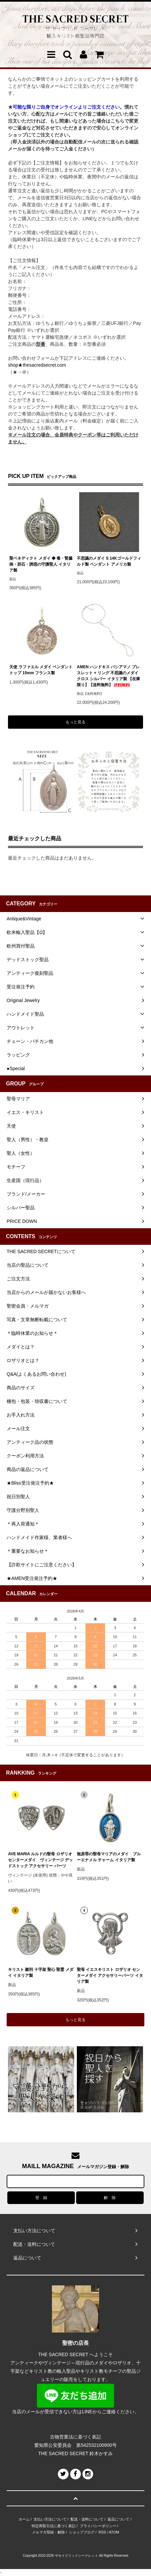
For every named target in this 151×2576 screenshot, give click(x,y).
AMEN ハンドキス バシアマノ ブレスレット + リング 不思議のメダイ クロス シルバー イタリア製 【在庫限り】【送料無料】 (108, 676)
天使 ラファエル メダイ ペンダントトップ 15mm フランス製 (41, 670)
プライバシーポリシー (98, 2526)
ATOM (114, 2532)
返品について (118, 2519)
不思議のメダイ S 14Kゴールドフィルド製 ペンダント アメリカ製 (109, 561)
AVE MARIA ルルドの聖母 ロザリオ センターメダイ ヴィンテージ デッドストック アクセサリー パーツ (40, 1860)
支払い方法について (50, 2519)
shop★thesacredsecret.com (37, 365)
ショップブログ (81, 2532)
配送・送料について (87, 2519)
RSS (102, 2532)
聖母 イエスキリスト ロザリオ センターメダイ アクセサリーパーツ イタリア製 (110, 1975)
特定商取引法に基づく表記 (54, 2526)
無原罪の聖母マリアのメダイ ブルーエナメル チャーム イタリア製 (109, 1857)
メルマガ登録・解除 (48, 2532)
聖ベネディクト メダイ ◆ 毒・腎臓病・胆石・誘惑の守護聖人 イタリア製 (41, 564)
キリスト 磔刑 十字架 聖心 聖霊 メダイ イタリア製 (41, 1972)
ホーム (24, 2519)
